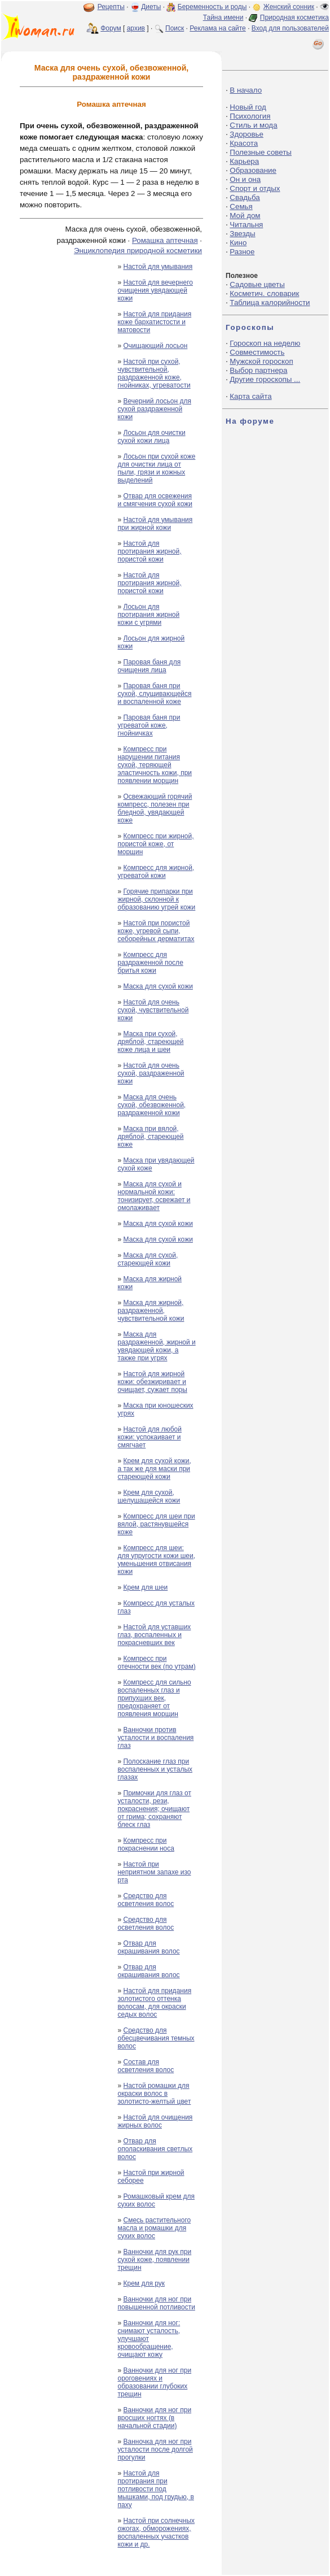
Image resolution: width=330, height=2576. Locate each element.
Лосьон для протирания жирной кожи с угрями (148, 614)
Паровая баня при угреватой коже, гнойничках (148, 725)
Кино (238, 242)
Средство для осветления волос (145, 1900)
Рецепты (111, 7)
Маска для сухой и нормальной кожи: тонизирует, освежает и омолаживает (153, 1196)
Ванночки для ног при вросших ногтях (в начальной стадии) (154, 2418)
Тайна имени (223, 17)
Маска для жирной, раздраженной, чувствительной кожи (150, 1310)
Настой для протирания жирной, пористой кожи (149, 551)
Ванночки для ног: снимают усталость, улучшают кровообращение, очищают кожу (148, 2339)
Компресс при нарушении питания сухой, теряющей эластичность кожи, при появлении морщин (154, 765)
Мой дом (245, 215)
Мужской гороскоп (261, 361)
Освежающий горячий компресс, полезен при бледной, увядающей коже (154, 808)
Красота (244, 143)
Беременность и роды (212, 7)
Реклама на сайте (218, 28)
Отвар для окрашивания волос (148, 1947)
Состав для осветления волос (145, 2066)
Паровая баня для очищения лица (149, 666)
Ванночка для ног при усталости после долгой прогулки (154, 2449)
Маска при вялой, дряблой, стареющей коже (150, 1136)
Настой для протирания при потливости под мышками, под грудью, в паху (155, 2489)
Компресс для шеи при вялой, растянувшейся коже (156, 1524)
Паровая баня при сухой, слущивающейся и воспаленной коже (154, 694)
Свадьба (244, 197)
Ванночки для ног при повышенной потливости (156, 2303)
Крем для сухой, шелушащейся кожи (148, 1496)
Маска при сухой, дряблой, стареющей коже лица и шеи (150, 1042)
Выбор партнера (258, 370)
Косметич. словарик (264, 293)
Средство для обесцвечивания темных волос (155, 2038)
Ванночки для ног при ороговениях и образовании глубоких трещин (154, 2382)
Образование (253, 170)
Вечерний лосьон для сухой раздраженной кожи (154, 409)
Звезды (242, 233)
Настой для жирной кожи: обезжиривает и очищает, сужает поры (152, 1382)
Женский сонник (288, 7)
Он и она (245, 179)
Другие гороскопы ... (265, 379)
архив (136, 28)
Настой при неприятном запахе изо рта (154, 1872)
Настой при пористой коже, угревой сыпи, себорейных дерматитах (155, 931)
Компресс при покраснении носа (145, 1844)
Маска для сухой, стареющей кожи (147, 1259)
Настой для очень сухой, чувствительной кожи (152, 1010)
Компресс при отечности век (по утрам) (156, 1662)
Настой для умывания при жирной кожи (154, 524)
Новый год (248, 107)
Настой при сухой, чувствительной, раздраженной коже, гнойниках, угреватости (153, 373)
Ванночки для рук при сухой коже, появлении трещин (154, 2260)
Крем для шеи (146, 1587)
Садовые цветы (257, 284)
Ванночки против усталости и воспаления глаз (155, 1738)
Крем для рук (144, 2283)
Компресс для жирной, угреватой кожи (155, 872)
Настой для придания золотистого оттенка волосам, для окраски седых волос (154, 2002)
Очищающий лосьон (156, 346)
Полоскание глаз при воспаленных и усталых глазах (154, 1769)
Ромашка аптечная (165, 240)
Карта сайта (250, 396)
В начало (246, 90)
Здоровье (246, 134)
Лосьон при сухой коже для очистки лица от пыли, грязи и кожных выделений (156, 468)
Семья (241, 206)
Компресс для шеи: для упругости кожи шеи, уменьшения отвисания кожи (156, 1560)
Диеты (151, 7)
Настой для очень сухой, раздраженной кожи (150, 1073)
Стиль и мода (253, 125)
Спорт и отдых (255, 188)
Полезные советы (261, 152)
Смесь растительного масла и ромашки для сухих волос (154, 2228)
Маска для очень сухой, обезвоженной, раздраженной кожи (151, 1105)
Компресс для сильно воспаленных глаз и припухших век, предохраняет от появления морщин (154, 1698)
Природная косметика (294, 17)
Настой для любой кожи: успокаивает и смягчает (149, 1437)
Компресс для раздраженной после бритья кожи (150, 962)
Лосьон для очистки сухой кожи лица (151, 437)
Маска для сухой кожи (158, 986)
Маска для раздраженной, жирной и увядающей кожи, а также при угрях (156, 1346)
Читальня (246, 224)
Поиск (174, 28)
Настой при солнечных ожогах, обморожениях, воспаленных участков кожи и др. (156, 2532)
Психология (250, 116)
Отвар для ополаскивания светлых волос (154, 2149)
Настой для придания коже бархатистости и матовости (154, 322)
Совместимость (257, 352)
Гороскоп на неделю (265, 343)
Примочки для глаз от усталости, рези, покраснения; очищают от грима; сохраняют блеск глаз (154, 1809)
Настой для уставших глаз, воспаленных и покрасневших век (154, 1635)
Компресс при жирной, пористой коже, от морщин (155, 844)
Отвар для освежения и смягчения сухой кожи (154, 500)
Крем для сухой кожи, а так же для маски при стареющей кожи (154, 1469)
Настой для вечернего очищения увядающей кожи (154, 290)
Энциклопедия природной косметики (138, 250)
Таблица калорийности (270, 302)
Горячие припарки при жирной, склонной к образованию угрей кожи (156, 899)
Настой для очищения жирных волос (154, 2121)
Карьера (244, 161)
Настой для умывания (158, 267)
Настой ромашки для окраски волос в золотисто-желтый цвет (154, 2093)
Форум (110, 28)
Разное (242, 251)
